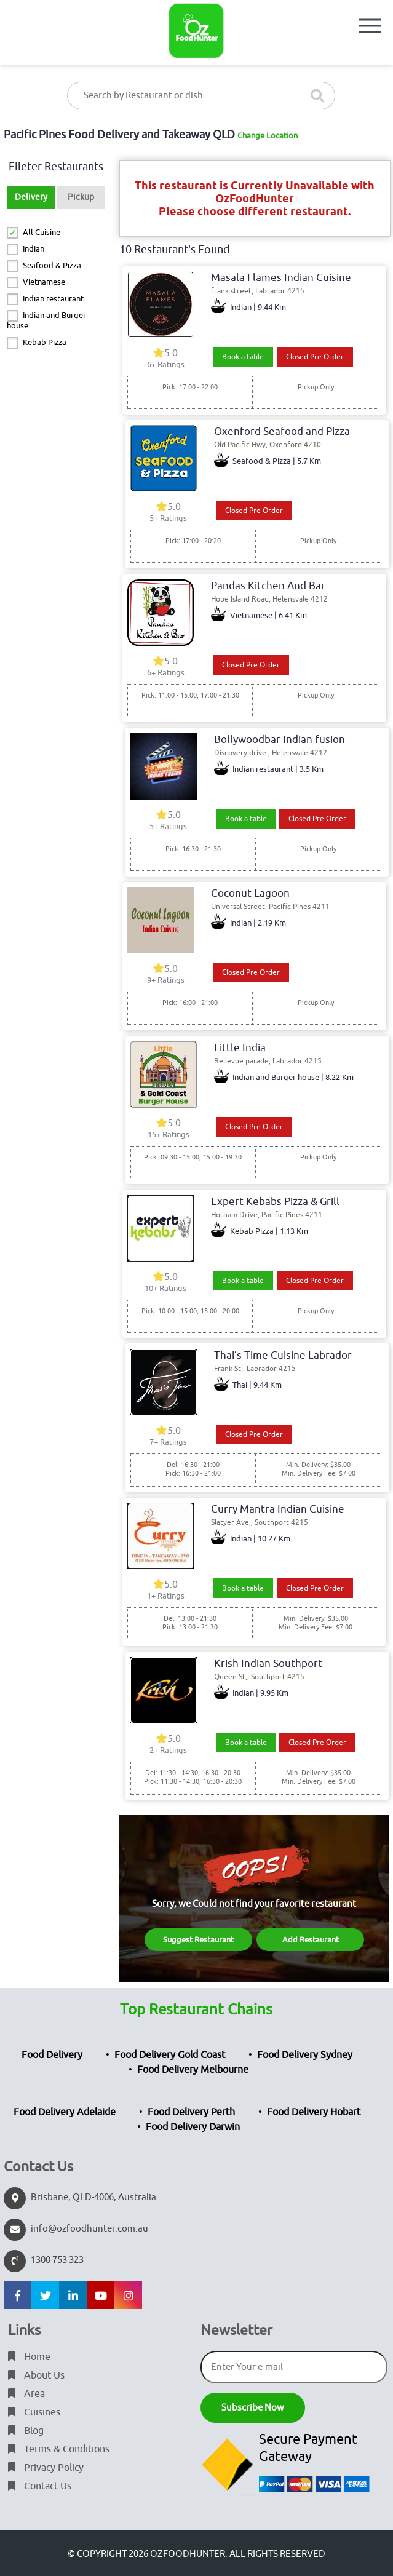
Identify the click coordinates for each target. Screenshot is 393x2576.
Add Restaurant (310, 1939)
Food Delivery (52, 2055)
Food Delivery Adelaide (65, 2112)
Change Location (267, 135)
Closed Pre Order (315, 357)
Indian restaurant (53, 298)
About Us (36, 2375)
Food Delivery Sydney (304, 2055)
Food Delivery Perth (191, 2112)
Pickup (81, 197)
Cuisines (34, 2412)
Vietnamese (44, 282)
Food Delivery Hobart (313, 2112)
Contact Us (39, 2486)
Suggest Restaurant (198, 1939)
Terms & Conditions (58, 2449)
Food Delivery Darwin (193, 2127)
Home (29, 2357)
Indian (33, 249)
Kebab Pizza (44, 342)
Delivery (31, 197)
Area (26, 2394)
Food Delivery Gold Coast (169, 2055)
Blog (26, 2431)
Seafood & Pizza (52, 265)
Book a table (243, 357)
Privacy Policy (46, 2468)
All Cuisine (41, 232)
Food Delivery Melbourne (192, 2070)
